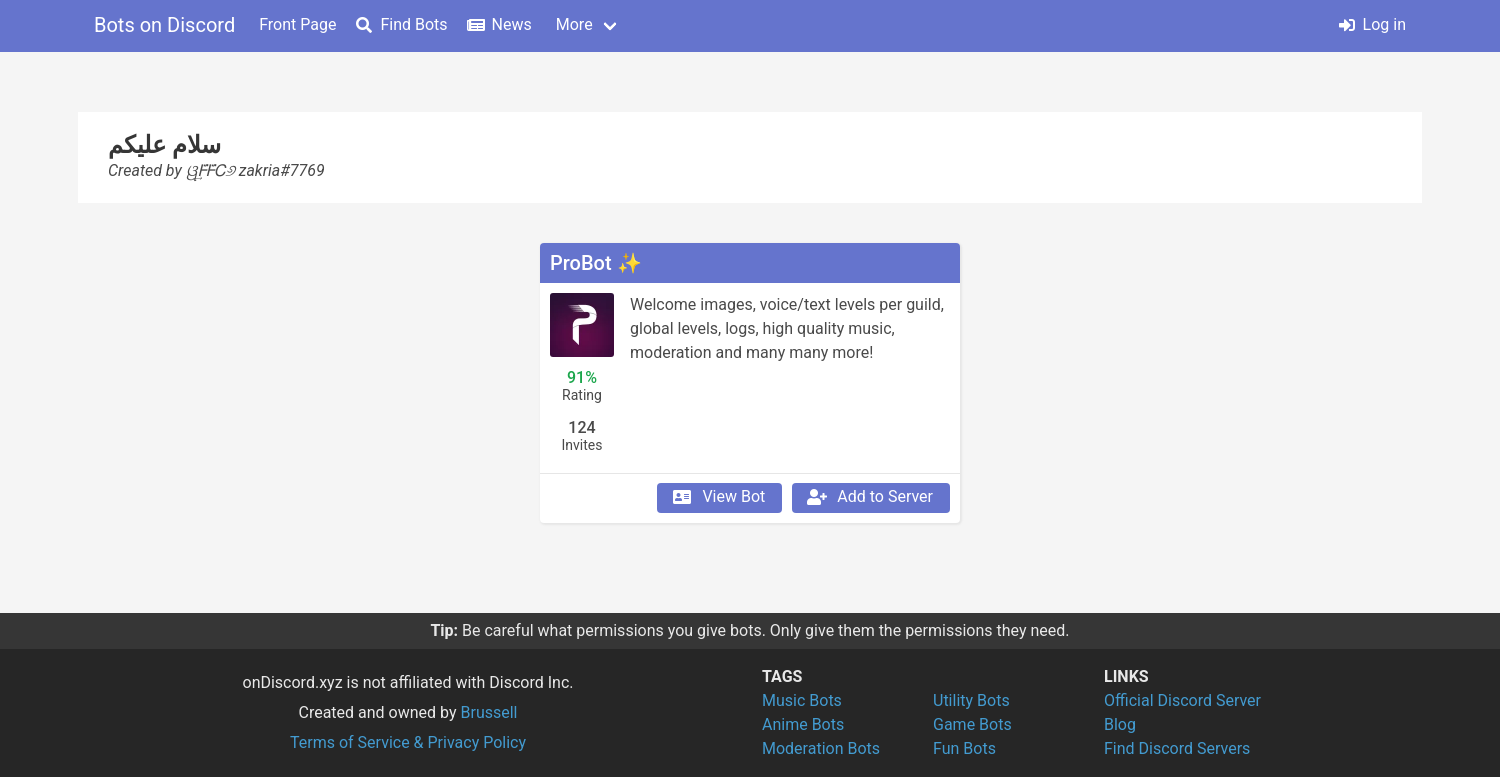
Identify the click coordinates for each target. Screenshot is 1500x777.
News (500, 24)
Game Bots (972, 724)
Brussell (489, 712)
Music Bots (802, 700)
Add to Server (869, 497)
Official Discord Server (1182, 700)
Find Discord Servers (1177, 748)
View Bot (717, 497)
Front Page (297, 24)
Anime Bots (803, 724)
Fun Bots (964, 748)
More (574, 24)
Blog (1120, 724)
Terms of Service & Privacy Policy (408, 742)
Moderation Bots (821, 748)
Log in (1372, 24)
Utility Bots (971, 700)
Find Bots (401, 24)
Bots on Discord (164, 25)
